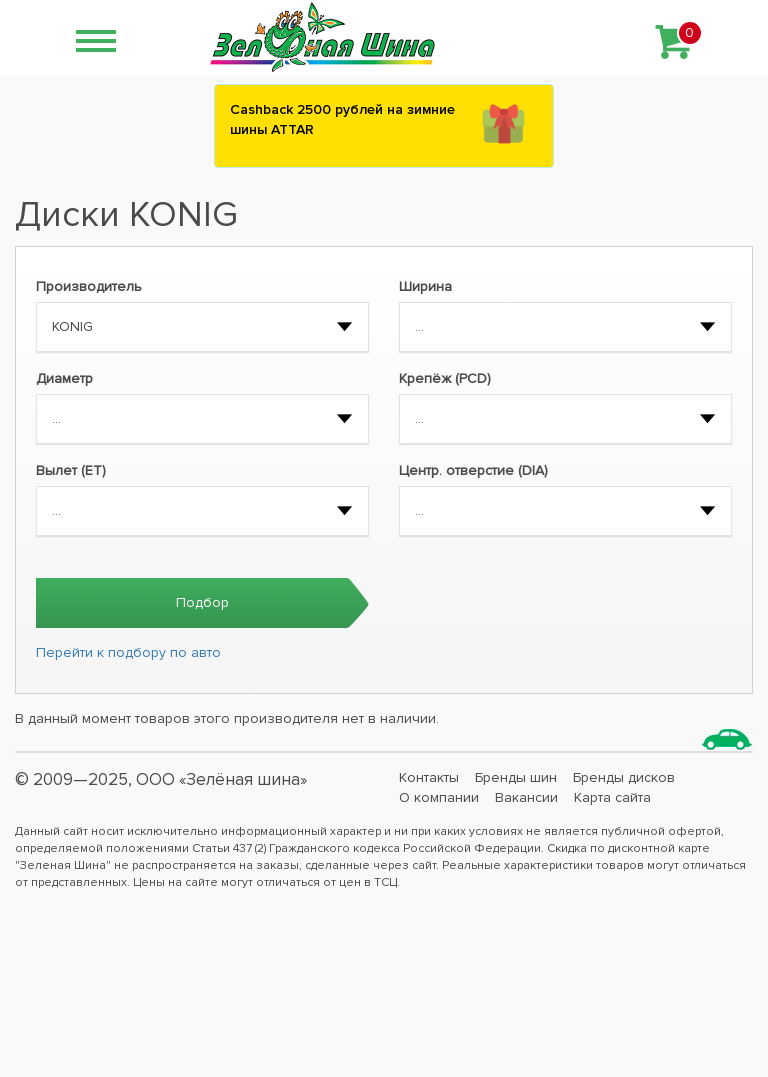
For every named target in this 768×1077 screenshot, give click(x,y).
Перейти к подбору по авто (128, 652)
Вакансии (526, 797)
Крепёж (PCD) (445, 378)
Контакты (429, 777)
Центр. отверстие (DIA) (473, 470)
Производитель (89, 286)
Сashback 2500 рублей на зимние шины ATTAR (342, 119)
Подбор (202, 602)
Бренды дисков (624, 777)
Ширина (425, 286)
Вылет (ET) (71, 470)
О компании (439, 797)
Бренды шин (516, 777)
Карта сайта (612, 797)
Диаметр (64, 378)
